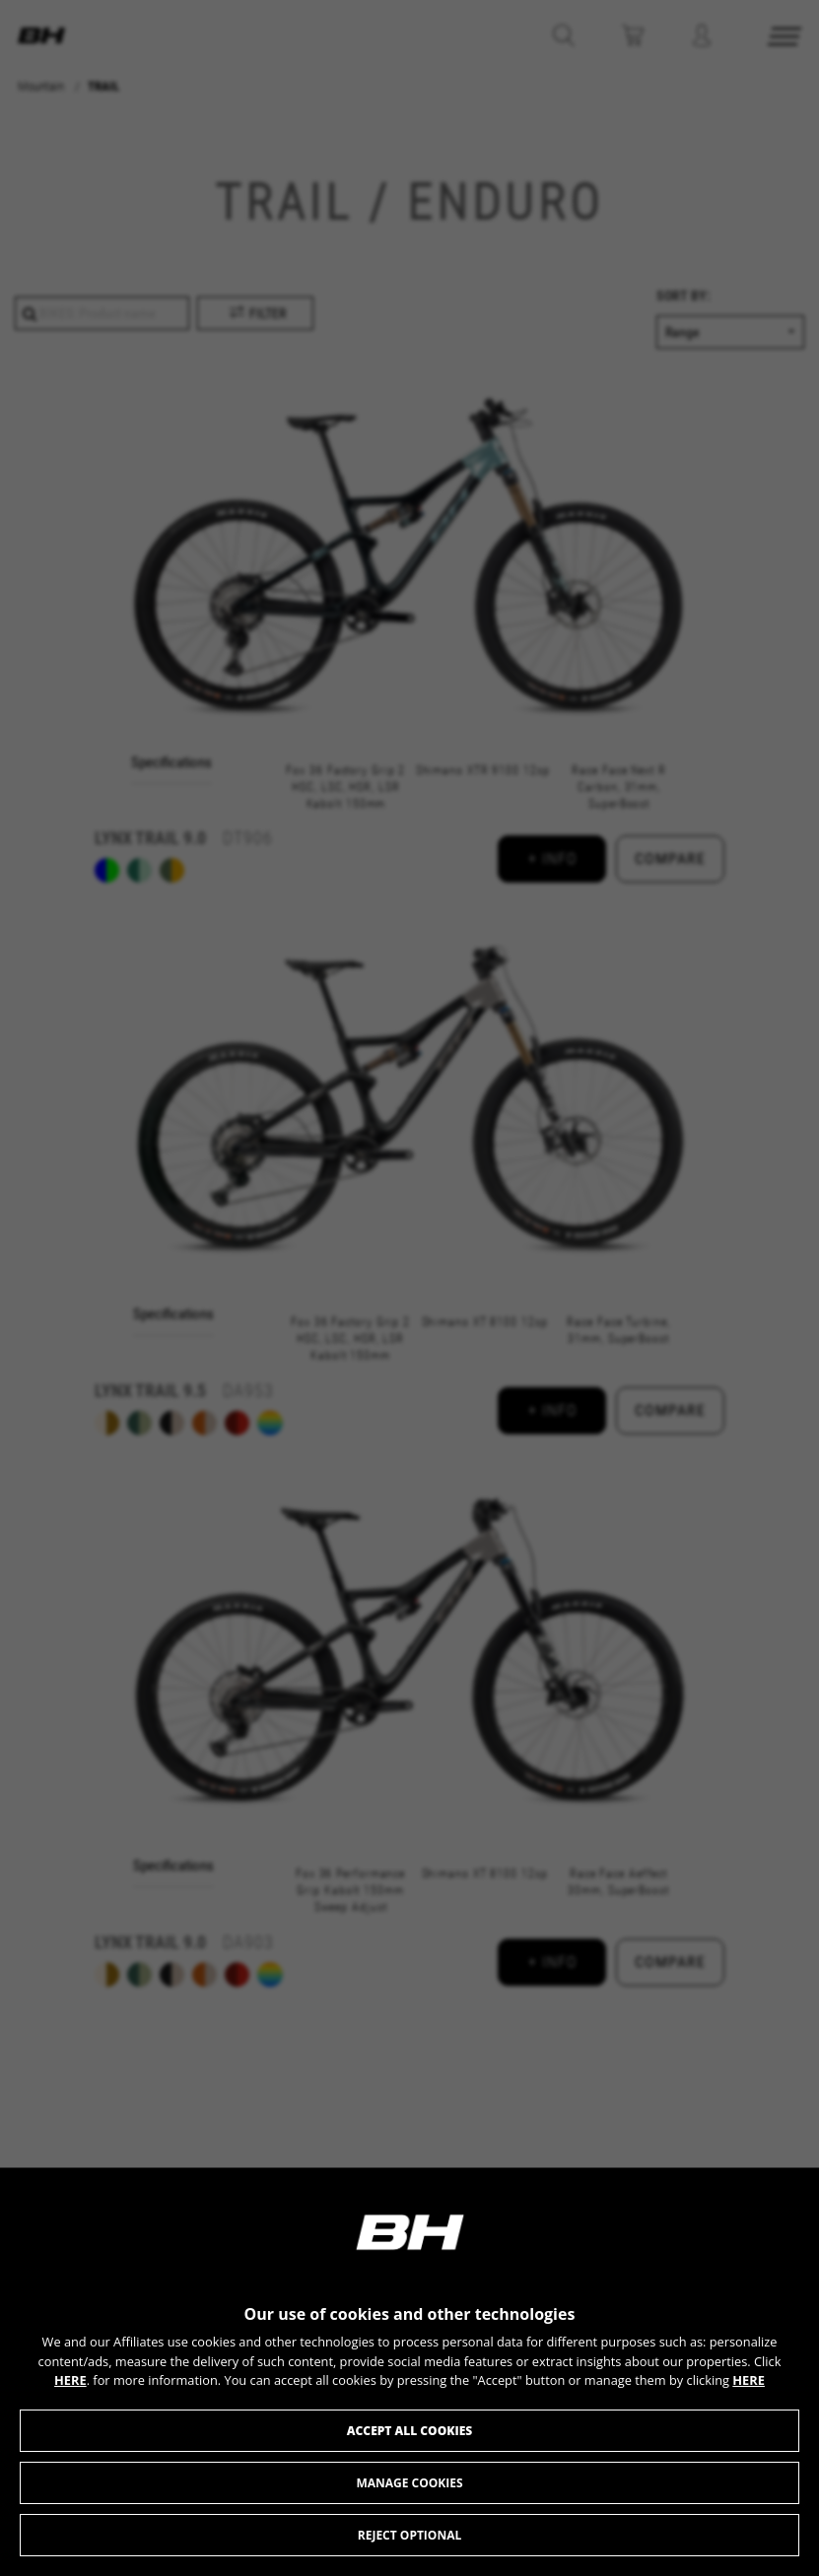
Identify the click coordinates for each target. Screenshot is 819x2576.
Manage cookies (409, 2483)
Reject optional (409, 2535)
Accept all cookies (409, 2430)
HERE (70, 2380)
